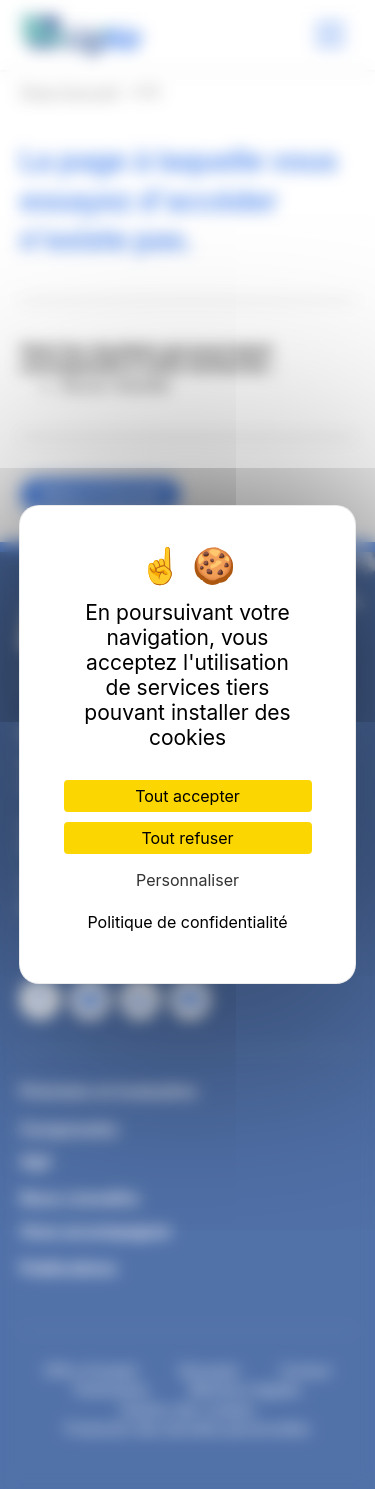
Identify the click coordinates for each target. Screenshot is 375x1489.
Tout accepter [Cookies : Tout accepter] (187, 796)
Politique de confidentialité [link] (187, 922)
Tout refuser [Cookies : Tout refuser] (187, 838)
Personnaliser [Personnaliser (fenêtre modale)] (187, 880)
